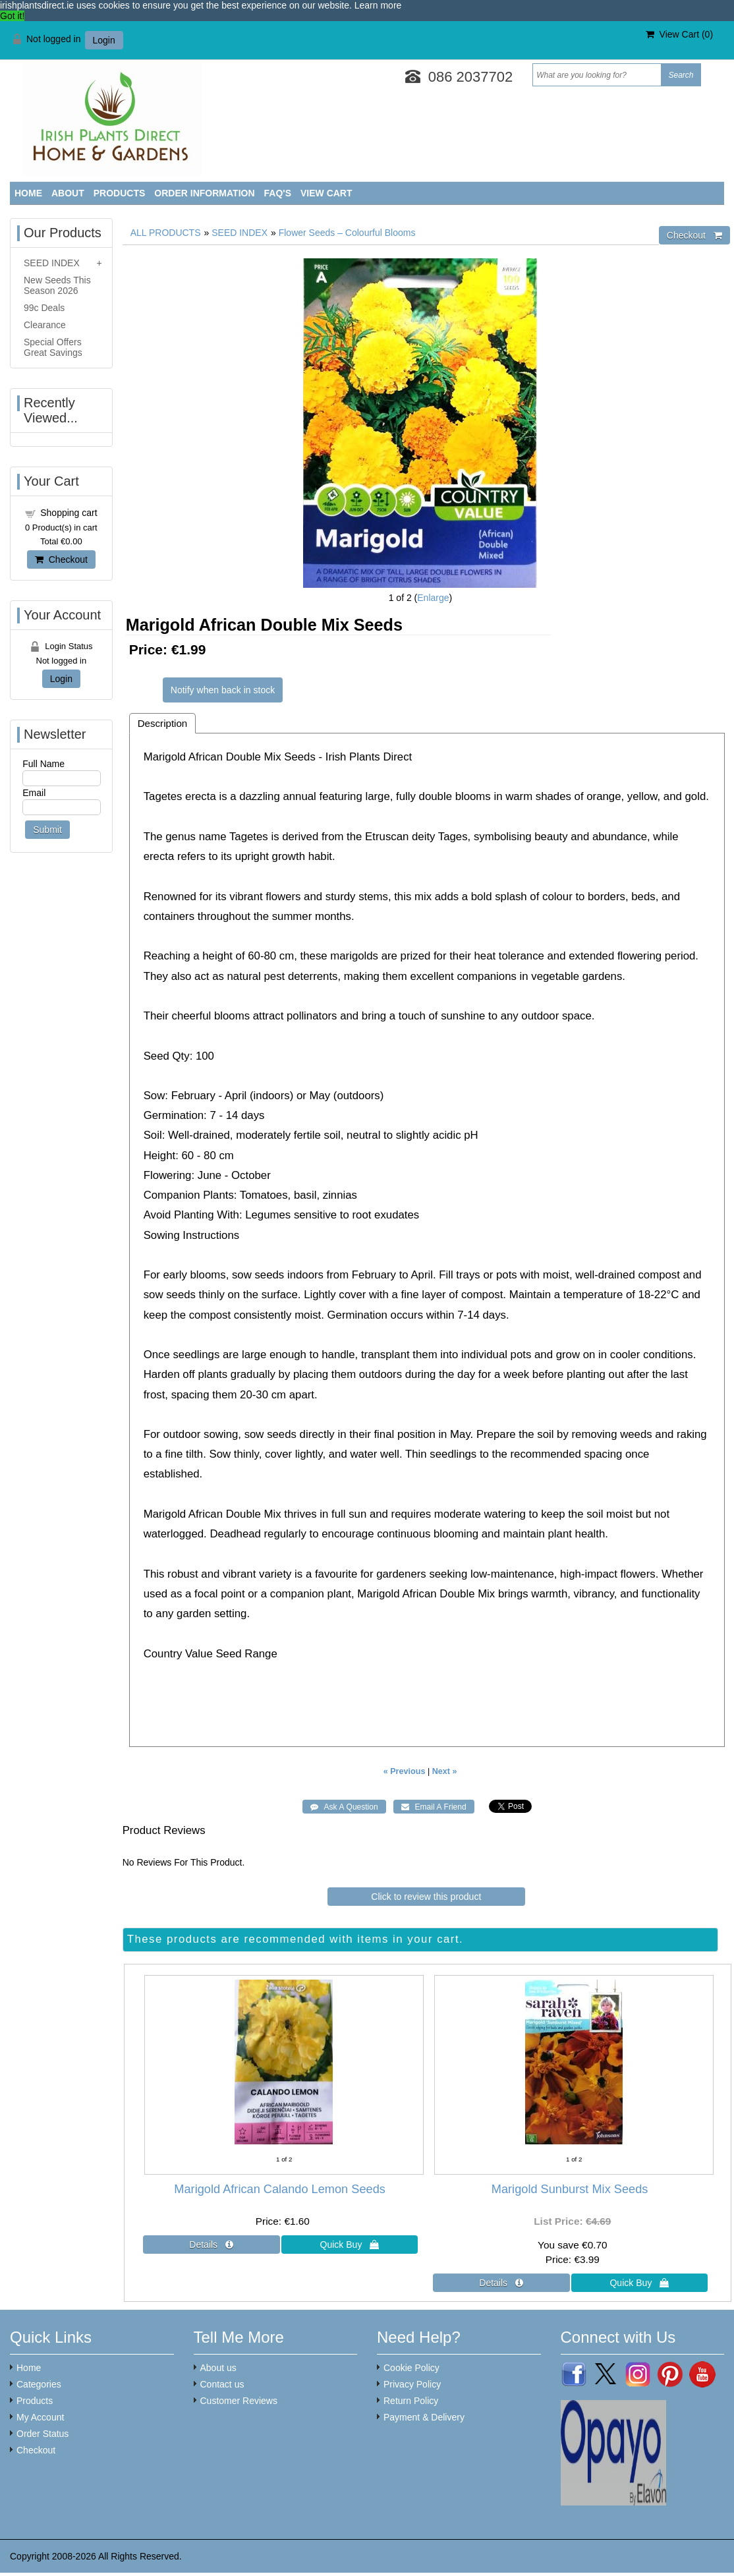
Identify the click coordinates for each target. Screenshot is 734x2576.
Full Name (43, 763)
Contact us (222, 2384)
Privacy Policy (412, 2384)
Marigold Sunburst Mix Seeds (570, 2189)
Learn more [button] (378, 5)
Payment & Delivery (424, 2417)
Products (120, 193)
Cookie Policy (411, 2367)
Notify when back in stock (223, 690)
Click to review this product (426, 1896)
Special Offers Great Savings (53, 347)
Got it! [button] (12, 16)
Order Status (42, 2433)
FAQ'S (277, 193)
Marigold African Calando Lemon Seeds (279, 2189)
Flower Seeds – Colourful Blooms (347, 232)
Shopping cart (68, 512)
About (67, 193)
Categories (38, 2384)
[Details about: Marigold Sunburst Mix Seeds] (501, 2283)
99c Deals (44, 307)
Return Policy (410, 2400)
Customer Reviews (238, 2400)
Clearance (45, 325)
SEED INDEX (240, 232)
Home (28, 193)
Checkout (61, 559)
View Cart (326, 193)
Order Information (204, 193)
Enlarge (433, 597)
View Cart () (679, 34)
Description (163, 723)
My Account (40, 2417)
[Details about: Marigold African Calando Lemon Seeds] (211, 2244)
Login (104, 40)
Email (33, 792)
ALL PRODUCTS (165, 232)
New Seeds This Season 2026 (57, 285)
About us (218, 2367)
